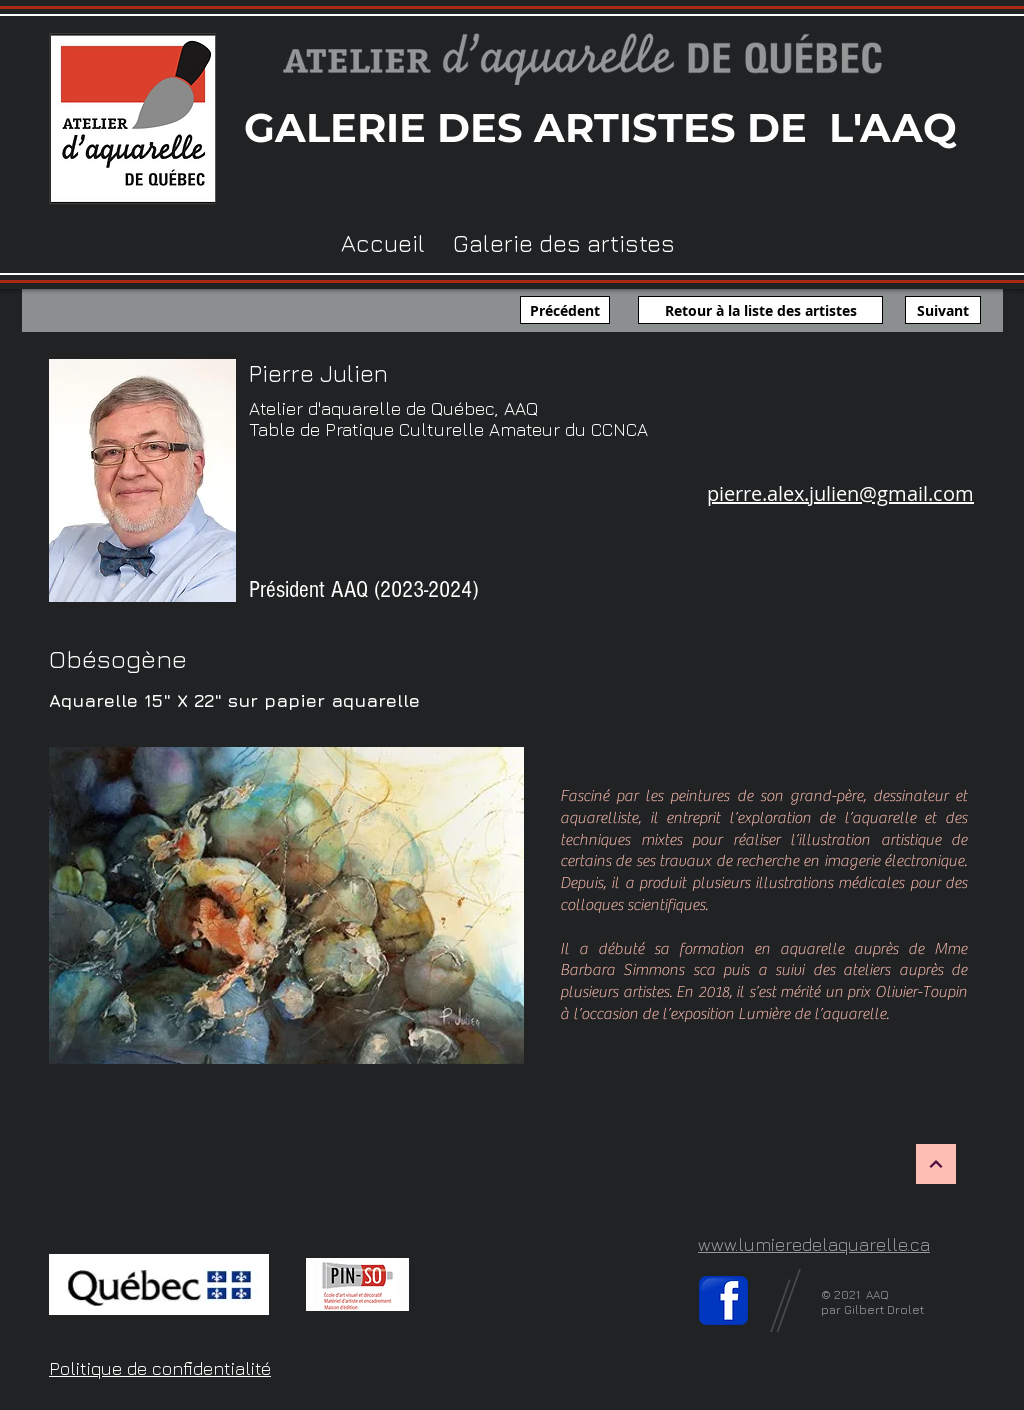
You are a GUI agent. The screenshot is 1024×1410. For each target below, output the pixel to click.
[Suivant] (943, 310)
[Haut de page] (936, 1164)
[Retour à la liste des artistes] (760, 310)
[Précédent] (565, 310)
